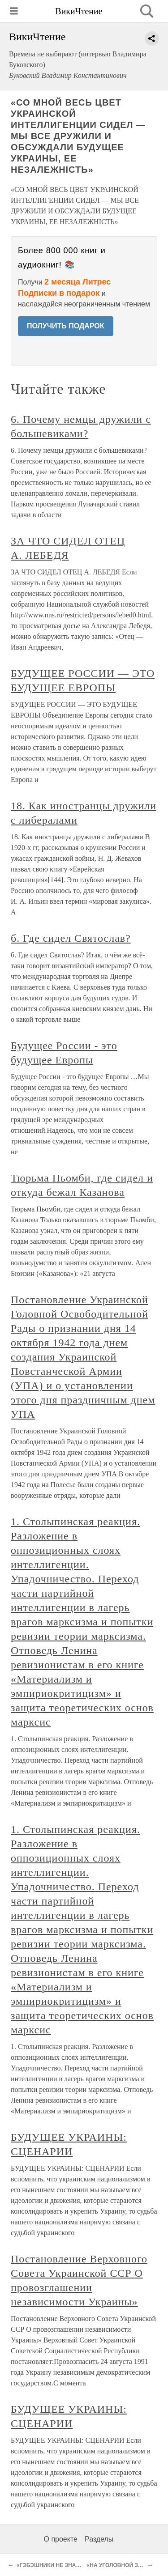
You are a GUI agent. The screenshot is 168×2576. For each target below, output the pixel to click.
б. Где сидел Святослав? (71, 938)
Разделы (99, 2539)
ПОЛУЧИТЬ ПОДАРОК (65, 326)
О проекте (61, 2539)
